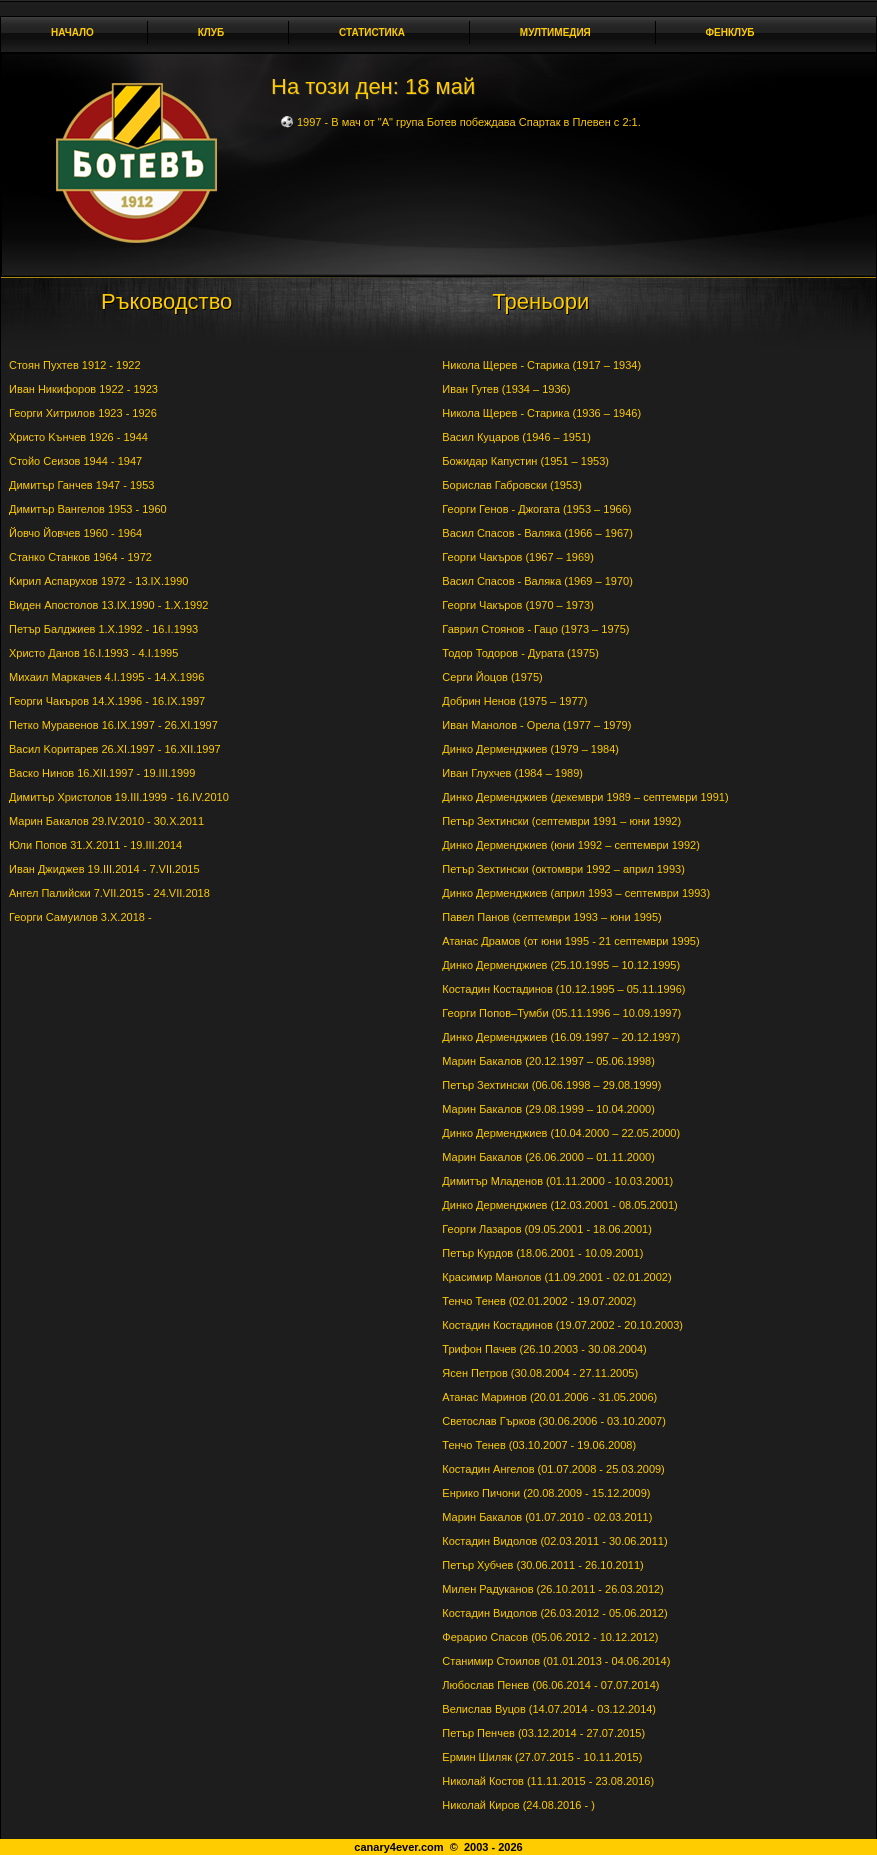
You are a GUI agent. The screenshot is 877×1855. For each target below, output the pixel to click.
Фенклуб (736, 32)
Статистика (377, 32)
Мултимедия (561, 32)
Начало (72, 32)
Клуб (217, 32)
